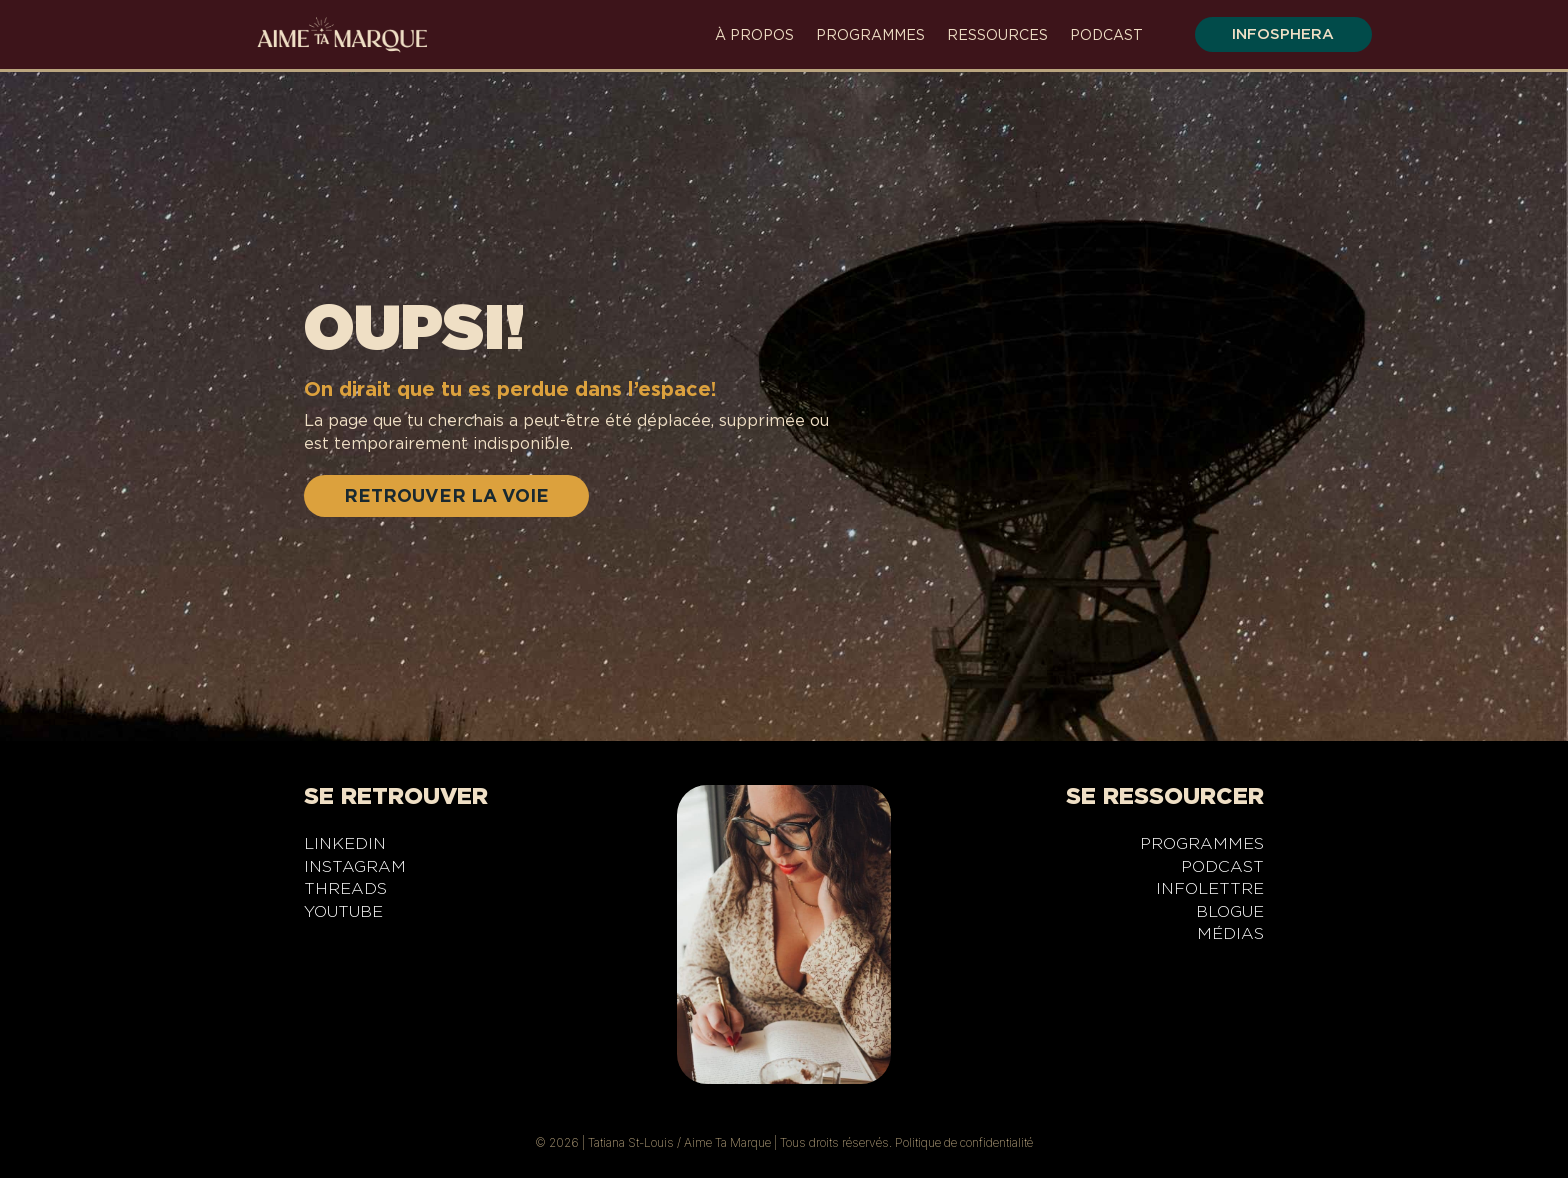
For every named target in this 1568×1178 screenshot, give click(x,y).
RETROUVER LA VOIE (446, 495)
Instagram (355, 870)
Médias (1230, 937)
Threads (345, 892)
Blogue (1230, 915)
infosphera (1281, 34)
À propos (754, 35)
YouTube (343, 915)
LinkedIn (345, 847)
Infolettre (1210, 892)
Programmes (870, 35)
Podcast (1106, 35)
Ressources (997, 35)
